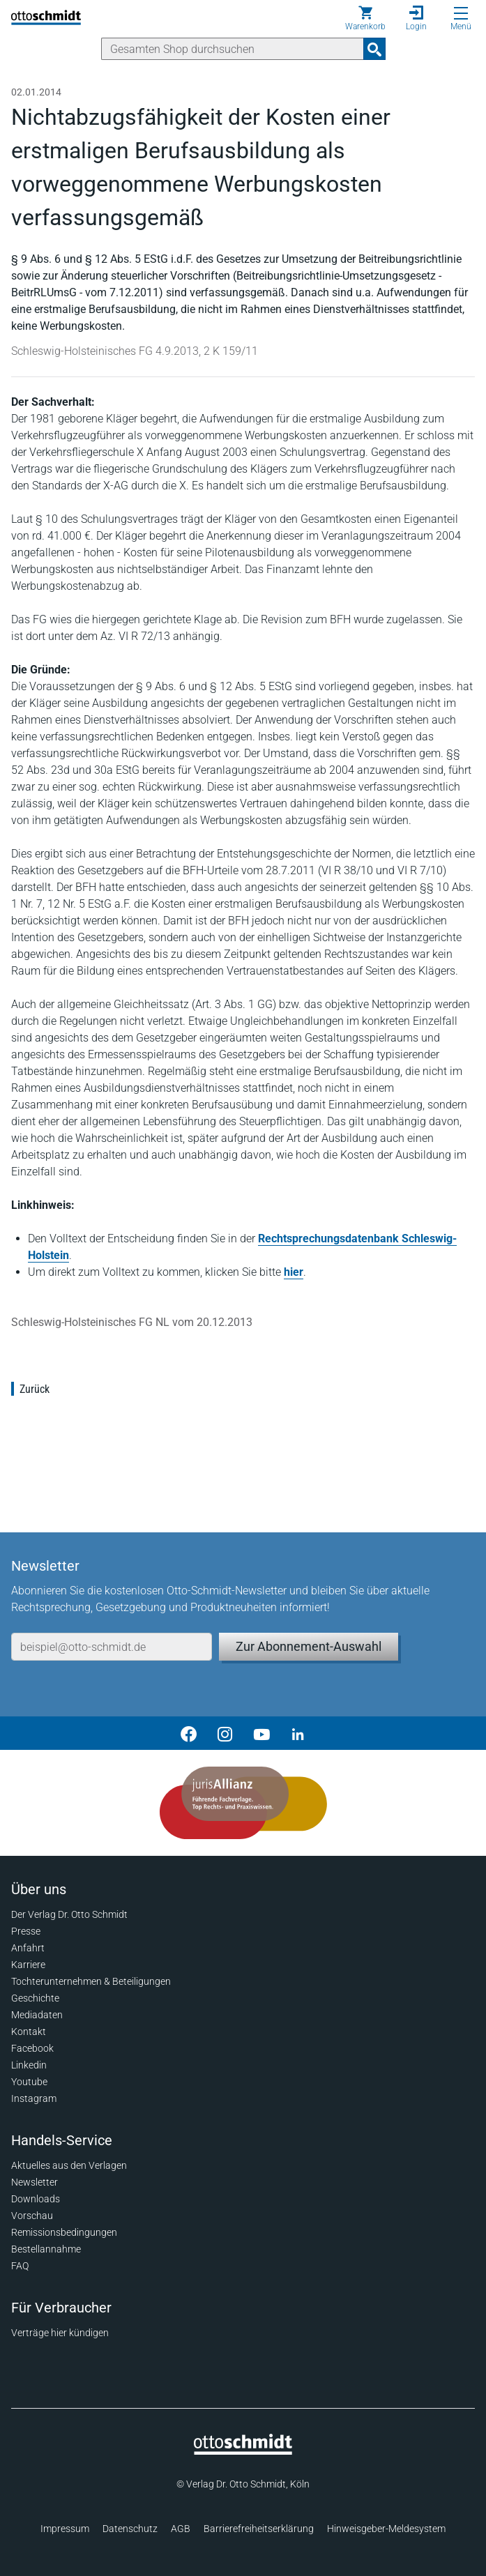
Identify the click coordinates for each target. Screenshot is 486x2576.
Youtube (29, 2081)
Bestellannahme (46, 2249)
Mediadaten (37, 2014)
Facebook (32, 2048)
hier (293, 1272)
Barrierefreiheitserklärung (259, 2528)
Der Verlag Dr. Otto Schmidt (69, 1914)
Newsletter (34, 2182)
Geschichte (35, 1998)
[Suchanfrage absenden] (374, 49)
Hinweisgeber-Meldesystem (386, 2528)
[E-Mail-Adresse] (111, 1647)
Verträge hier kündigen (60, 2332)
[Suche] (232, 49)
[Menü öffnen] (461, 13)
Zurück (35, 1389)
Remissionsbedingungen (64, 2232)
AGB (180, 2528)
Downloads (35, 2198)
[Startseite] (243, 2451)
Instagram (33, 2098)
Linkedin (29, 2065)
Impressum (64, 2528)
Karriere (28, 1964)
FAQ (20, 2265)
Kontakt (28, 2031)
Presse (25, 1931)
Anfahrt (28, 1947)
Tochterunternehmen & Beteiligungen (91, 1981)
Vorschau (32, 2215)
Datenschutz (130, 2528)
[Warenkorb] (365, 18)
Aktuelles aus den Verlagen (69, 2165)
